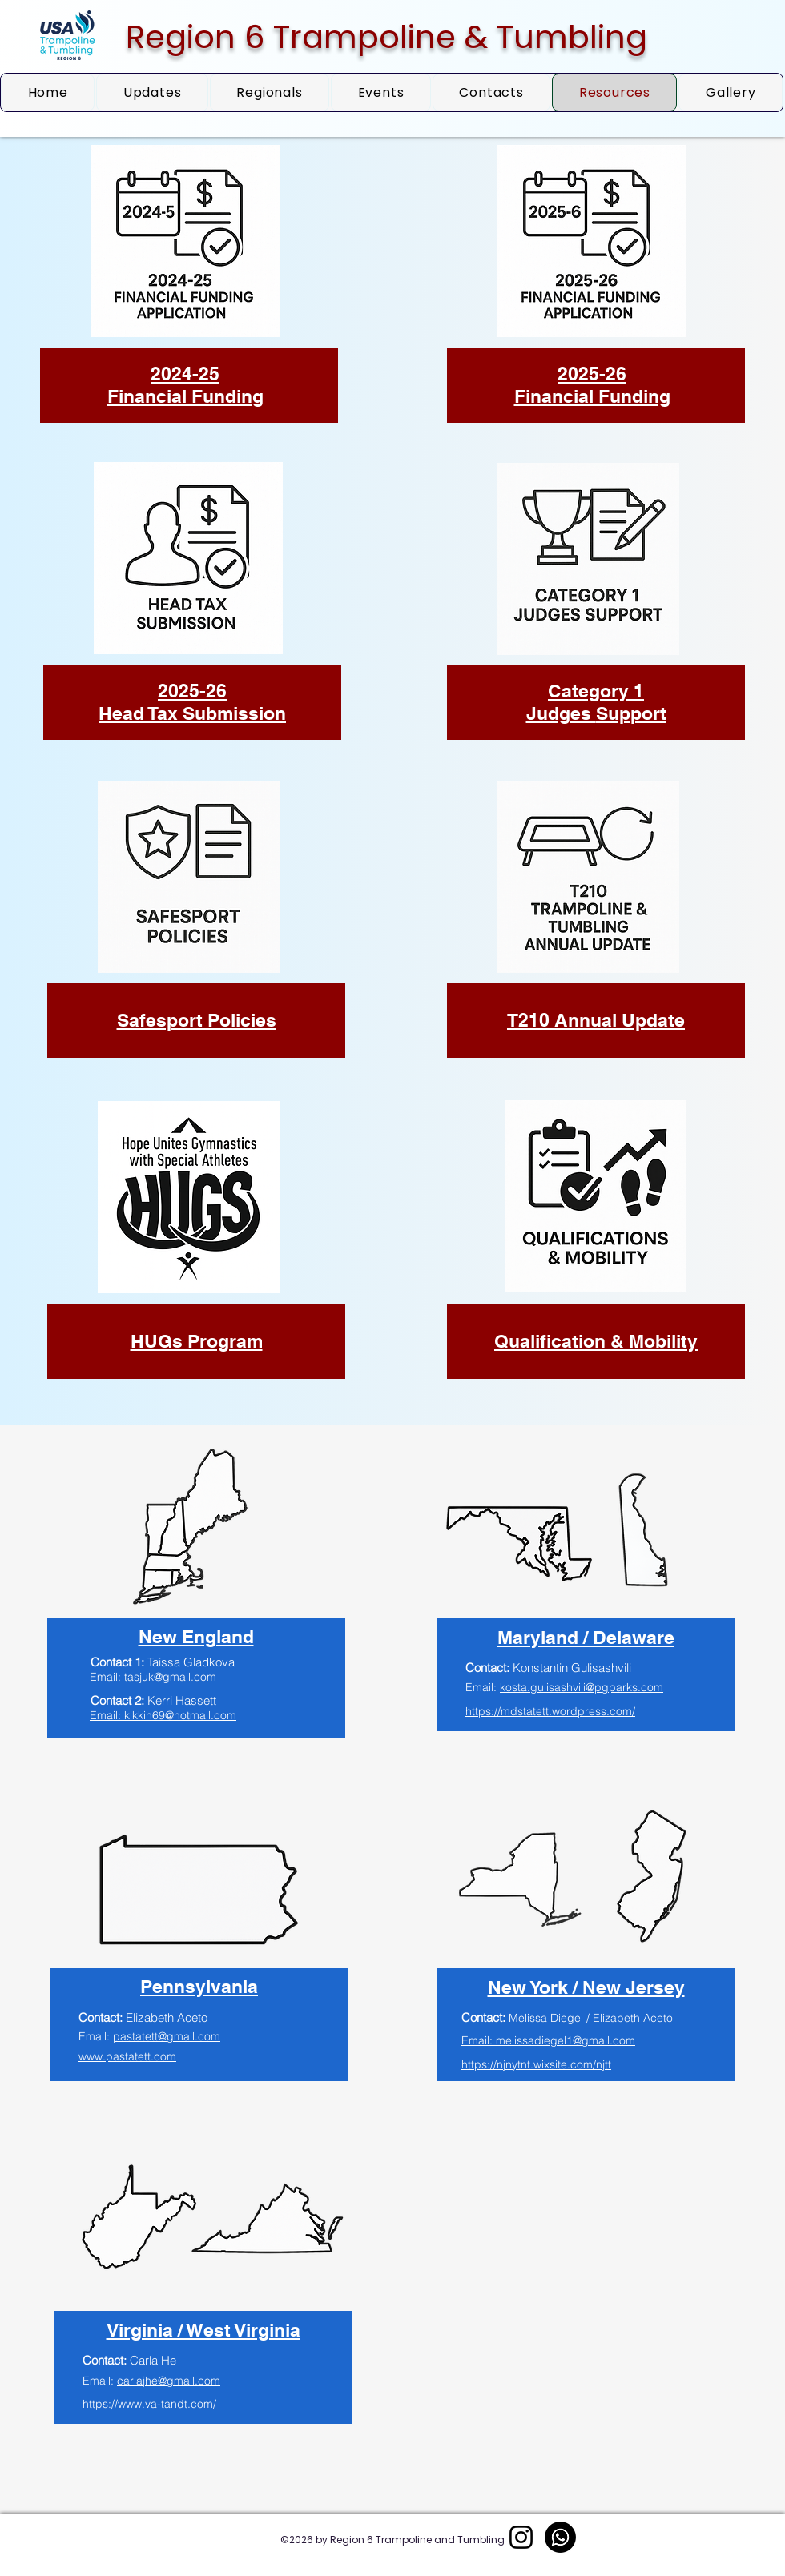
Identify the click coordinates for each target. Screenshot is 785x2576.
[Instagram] (521, 2537)
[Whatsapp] (560, 2537)
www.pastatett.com (127, 2056)
